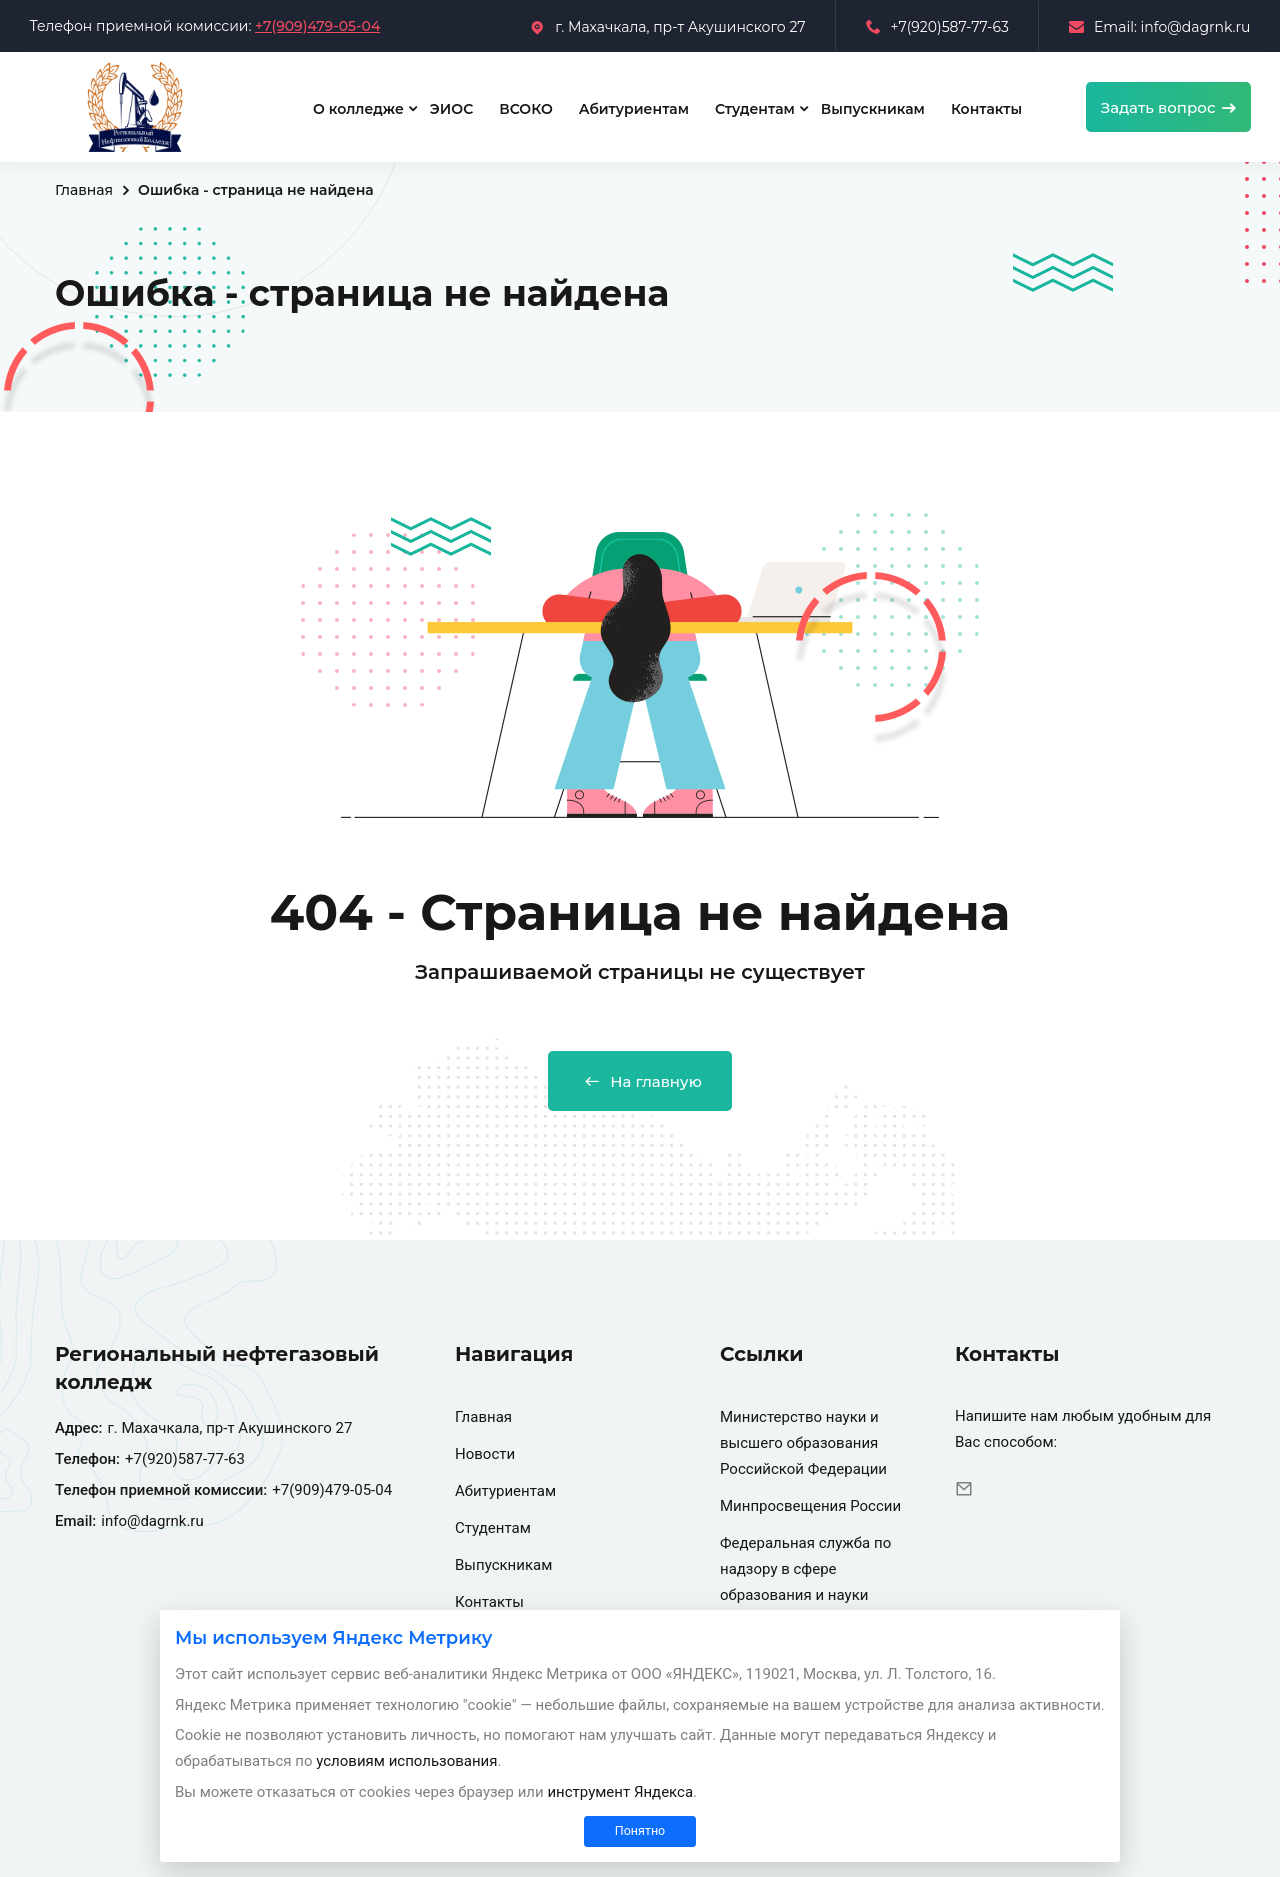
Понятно (640, 1830)
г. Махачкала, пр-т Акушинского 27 (667, 27)
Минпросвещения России (810, 1506)
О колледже (358, 109)
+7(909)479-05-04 (317, 26)
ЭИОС (451, 109)
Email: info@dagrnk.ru (1160, 27)
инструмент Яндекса (620, 1792)
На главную (640, 1081)
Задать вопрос (1168, 107)
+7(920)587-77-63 (937, 27)
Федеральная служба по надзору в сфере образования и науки (805, 1569)
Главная (84, 190)
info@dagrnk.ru (152, 1521)
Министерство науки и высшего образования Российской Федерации (803, 1443)
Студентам (755, 109)
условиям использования (406, 1761)
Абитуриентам (634, 109)
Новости (485, 1454)
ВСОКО (525, 109)
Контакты (986, 109)
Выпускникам (873, 109)
